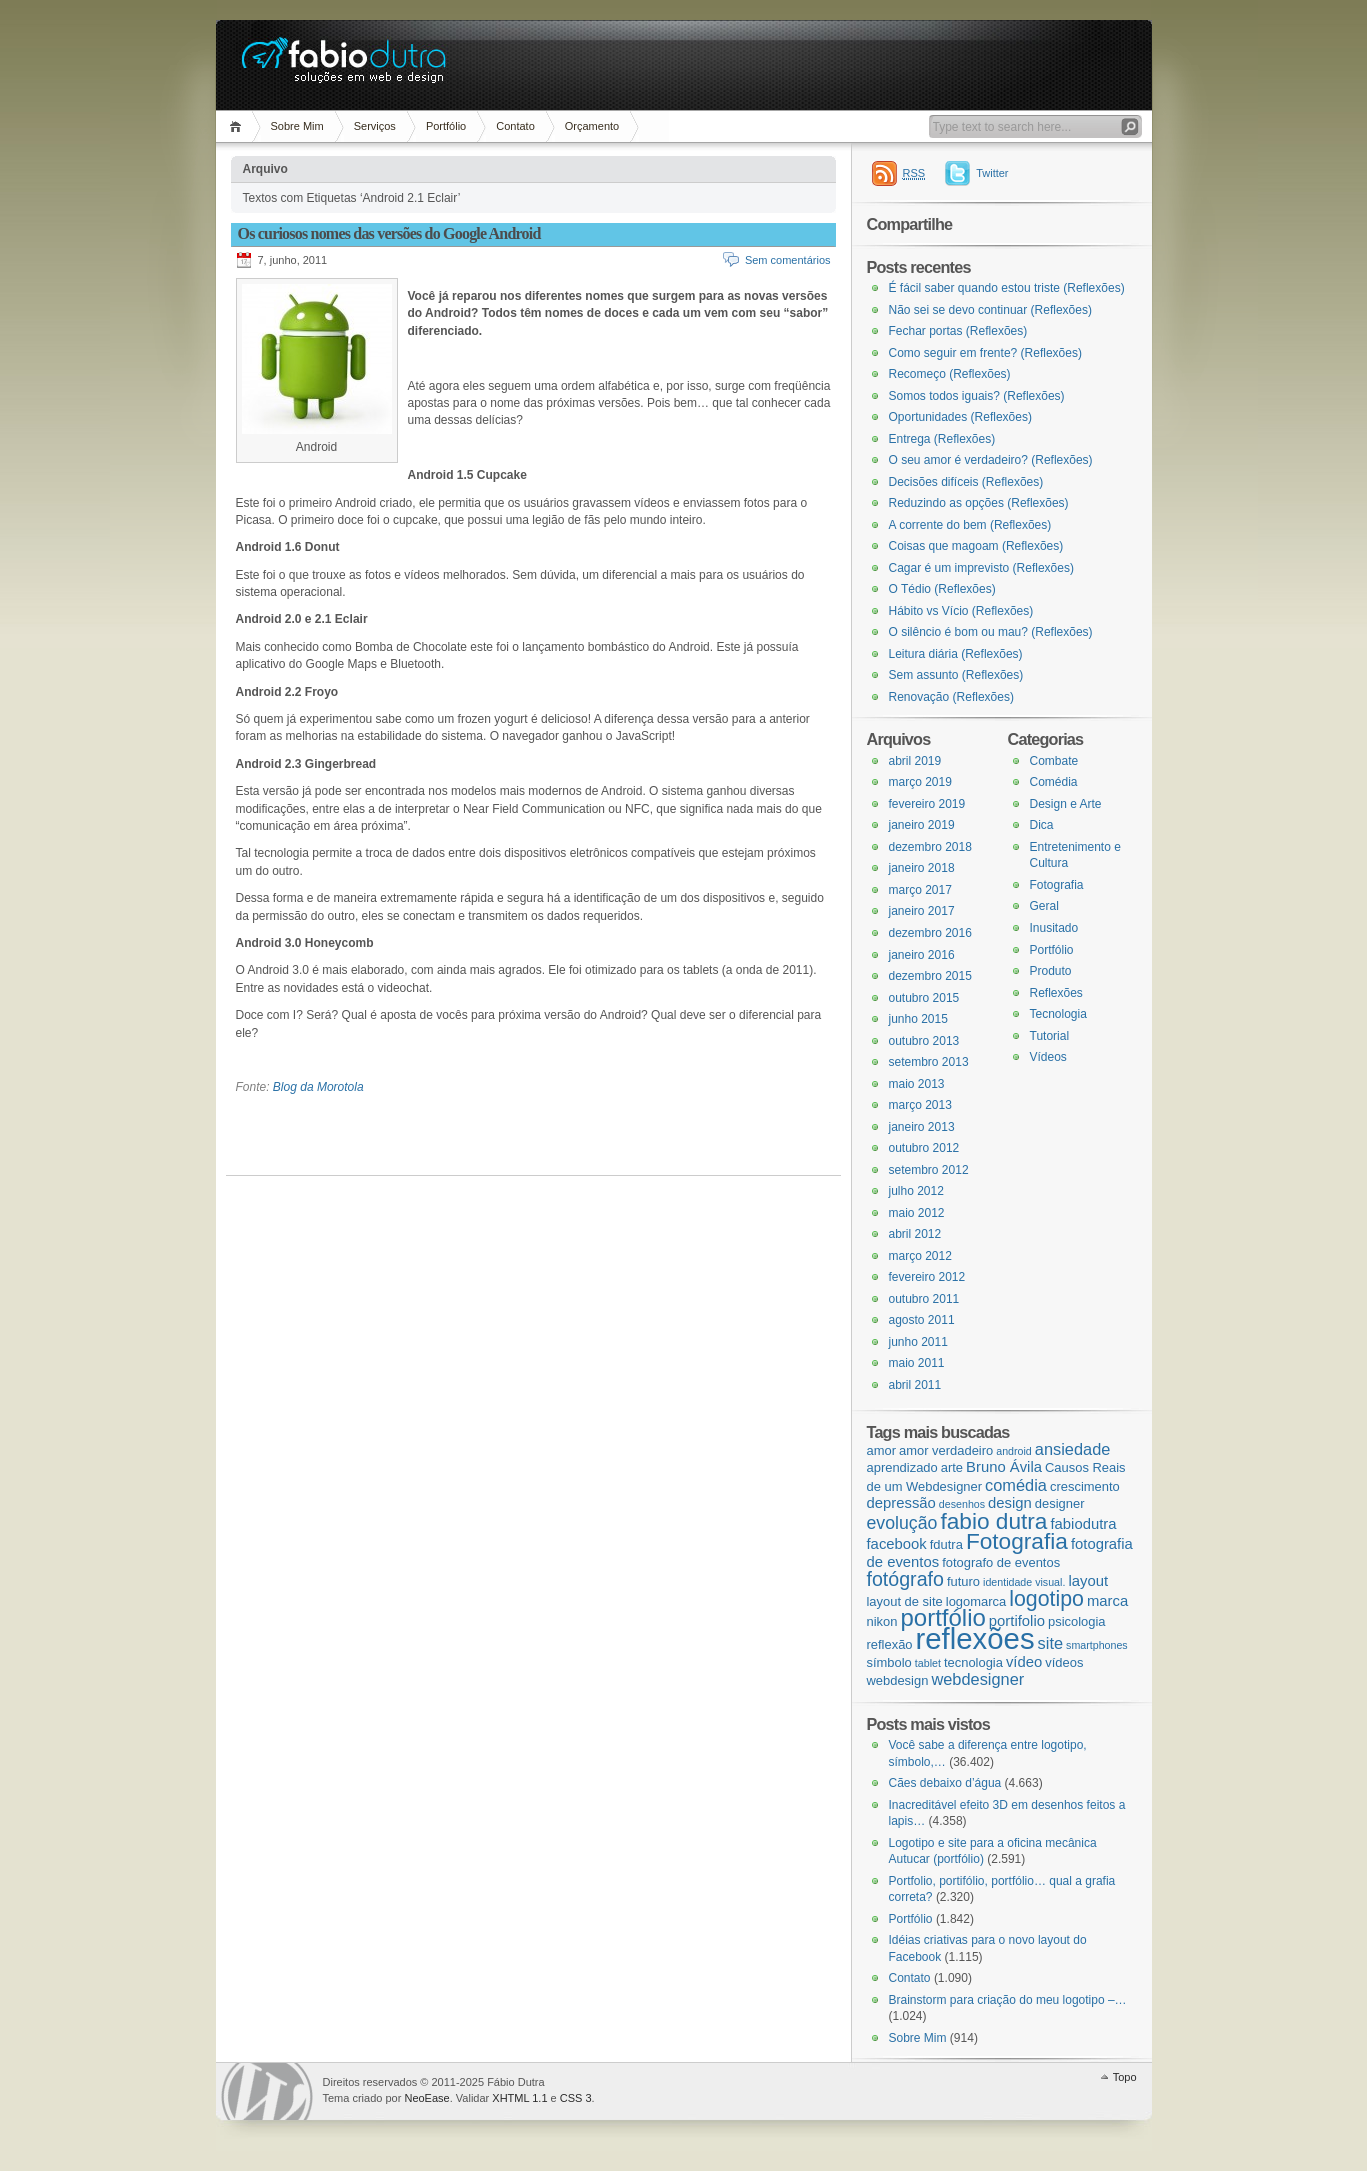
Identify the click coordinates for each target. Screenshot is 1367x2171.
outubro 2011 (924, 1299)
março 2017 (920, 890)
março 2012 (920, 1256)
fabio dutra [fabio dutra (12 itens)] (993, 1521)
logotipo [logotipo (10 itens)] (1046, 1599)
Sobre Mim (297, 126)
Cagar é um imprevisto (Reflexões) (981, 568)
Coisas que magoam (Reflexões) (976, 546)
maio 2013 (917, 1084)
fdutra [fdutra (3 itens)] (946, 1544)
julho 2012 (916, 1191)
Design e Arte (1066, 804)
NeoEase (426, 2098)
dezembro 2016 (930, 933)
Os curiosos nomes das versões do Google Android (389, 233)
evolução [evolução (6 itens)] (902, 1523)
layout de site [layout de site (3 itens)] (905, 1601)
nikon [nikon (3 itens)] (882, 1621)
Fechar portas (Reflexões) (958, 331)
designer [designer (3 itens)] (1060, 1503)
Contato (515, 126)
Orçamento (592, 126)
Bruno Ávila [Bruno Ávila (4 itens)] (1004, 1467)
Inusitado (1054, 928)
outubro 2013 (924, 1041)
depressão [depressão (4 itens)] (901, 1503)
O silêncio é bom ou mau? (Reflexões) (991, 632)
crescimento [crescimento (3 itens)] (1085, 1486)
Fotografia (1057, 885)
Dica (1042, 825)
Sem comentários (788, 260)
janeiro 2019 (922, 825)
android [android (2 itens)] (1014, 1451)
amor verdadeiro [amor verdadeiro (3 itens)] (946, 1450)
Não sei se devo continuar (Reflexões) (990, 310)
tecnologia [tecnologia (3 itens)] (973, 1662)
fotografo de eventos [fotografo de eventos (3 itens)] (1001, 1562)
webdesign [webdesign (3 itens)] (898, 1680)
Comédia (1054, 782)
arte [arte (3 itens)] (952, 1467)
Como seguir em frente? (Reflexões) (985, 353)
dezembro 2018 (930, 847)
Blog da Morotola (318, 1087)
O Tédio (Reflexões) (942, 589)
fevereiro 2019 (927, 804)
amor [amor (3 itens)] (881, 1450)
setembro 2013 (929, 1062)
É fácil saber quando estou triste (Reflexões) (1007, 288)
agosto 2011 (922, 1320)
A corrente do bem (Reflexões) (970, 525)
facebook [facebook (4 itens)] (897, 1544)
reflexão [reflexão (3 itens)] (890, 1644)
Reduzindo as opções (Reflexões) (979, 503)
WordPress (267, 2091)
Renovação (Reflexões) (951, 697)
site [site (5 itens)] (1050, 1643)
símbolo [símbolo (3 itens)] (889, 1662)
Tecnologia (1058, 1014)
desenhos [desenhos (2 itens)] (962, 1504)
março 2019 (920, 782)
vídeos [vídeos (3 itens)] (1064, 1662)
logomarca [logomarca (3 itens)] (976, 1601)
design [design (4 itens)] (1010, 1503)
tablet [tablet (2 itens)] (928, 1663)
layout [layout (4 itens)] (1088, 1581)
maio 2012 (917, 1213)
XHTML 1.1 (519, 2098)
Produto (1051, 971)
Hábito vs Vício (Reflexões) (961, 611)
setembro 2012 (929, 1170)
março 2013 (920, 1105)
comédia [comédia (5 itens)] (1016, 1485)
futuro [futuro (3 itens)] (963, 1581)
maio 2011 (917, 1363)
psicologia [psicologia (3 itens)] (1077, 1621)
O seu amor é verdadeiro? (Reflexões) (991, 460)
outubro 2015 (924, 998)
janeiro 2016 (922, 955)
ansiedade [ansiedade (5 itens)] (1073, 1449)
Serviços (375, 126)
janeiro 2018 (922, 868)
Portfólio (446, 126)
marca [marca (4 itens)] (1107, 1601)
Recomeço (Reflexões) (950, 374)
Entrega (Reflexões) (942, 439)
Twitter (992, 173)
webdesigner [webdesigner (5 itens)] (977, 1679)
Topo (1125, 2077)
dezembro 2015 (930, 976)
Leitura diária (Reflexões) (956, 654)
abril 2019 (915, 761)
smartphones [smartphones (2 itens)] (1097, 1645)
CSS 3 (576, 2098)
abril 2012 (915, 1234)
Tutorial (1050, 1036)
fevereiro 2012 (927, 1277)
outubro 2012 (924, 1148)
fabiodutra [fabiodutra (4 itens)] (1083, 1524)
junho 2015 (918, 1019)
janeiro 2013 (922, 1127)
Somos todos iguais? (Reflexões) (977, 396)
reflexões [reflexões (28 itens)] (975, 1638)
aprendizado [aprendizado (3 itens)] (902, 1467)
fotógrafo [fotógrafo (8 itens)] (905, 1579)
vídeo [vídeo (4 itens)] (1024, 1662)
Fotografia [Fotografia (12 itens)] (1017, 1541)
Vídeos (1048, 1057)
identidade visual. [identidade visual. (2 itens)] (1024, 1582)
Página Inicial (238, 126)
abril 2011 (915, 1385)
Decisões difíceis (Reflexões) (966, 482)
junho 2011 (918, 1342)
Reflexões (1056, 993)
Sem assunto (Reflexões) (956, 675)
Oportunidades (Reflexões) (960, 417)
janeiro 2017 (922, 911)
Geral (1044, 906)
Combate (1054, 761)
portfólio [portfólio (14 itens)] (942, 1617)
